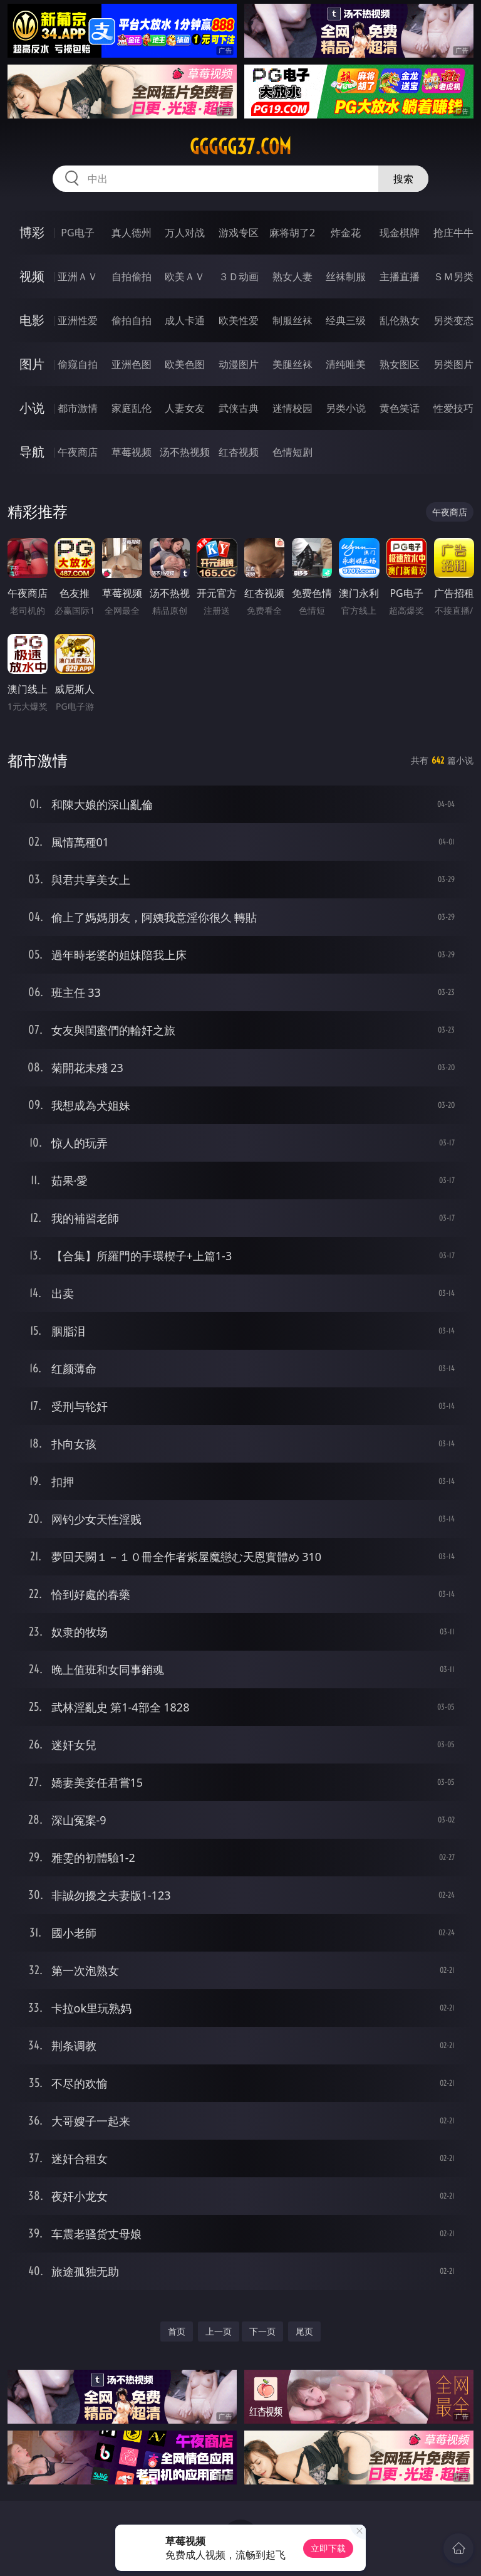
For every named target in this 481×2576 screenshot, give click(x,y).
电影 (31, 320)
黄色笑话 (400, 408)
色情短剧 (292, 452)
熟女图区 (400, 364)
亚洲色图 (131, 364)
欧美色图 (185, 364)
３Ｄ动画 (239, 276)
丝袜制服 (346, 276)
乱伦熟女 (400, 320)
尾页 (304, 2331)
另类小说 (346, 408)
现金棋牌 (400, 232)
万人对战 (185, 232)
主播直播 (400, 276)
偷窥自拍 (78, 364)
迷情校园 (292, 408)
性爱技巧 (453, 408)
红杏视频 (239, 452)
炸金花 (346, 232)
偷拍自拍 (131, 320)
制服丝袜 (292, 320)
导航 (31, 451)
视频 (31, 276)
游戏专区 (239, 232)
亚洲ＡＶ (78, 276)
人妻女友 (185, 408)
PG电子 (77, 232)
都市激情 (78, 408)
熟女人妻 (292, 276)
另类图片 (453, 364)
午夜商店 (78, 452)
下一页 (262, 2331)
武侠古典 (239, 408)
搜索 (403, 179)
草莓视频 (131, 452)
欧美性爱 (239, 320)
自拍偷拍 (131, 276)
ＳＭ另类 (453, 276)
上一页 (218, 2331)
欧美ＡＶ (185, 276)
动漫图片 (239, 364)
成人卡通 (185, 320)
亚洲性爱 (78, 320)
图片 (31, 363)
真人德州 (131, 232)
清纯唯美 (346, 364)
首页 (176, 2331)
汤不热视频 (185, 452)
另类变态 (453, 320)
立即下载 (328, 2548)
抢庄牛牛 (453, 232)
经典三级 (346, 320)
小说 (31, 407)
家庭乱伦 (131, 408)
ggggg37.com (240, 146)
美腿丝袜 (292, 364)
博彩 (31, 232)
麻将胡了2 (292, 232)
